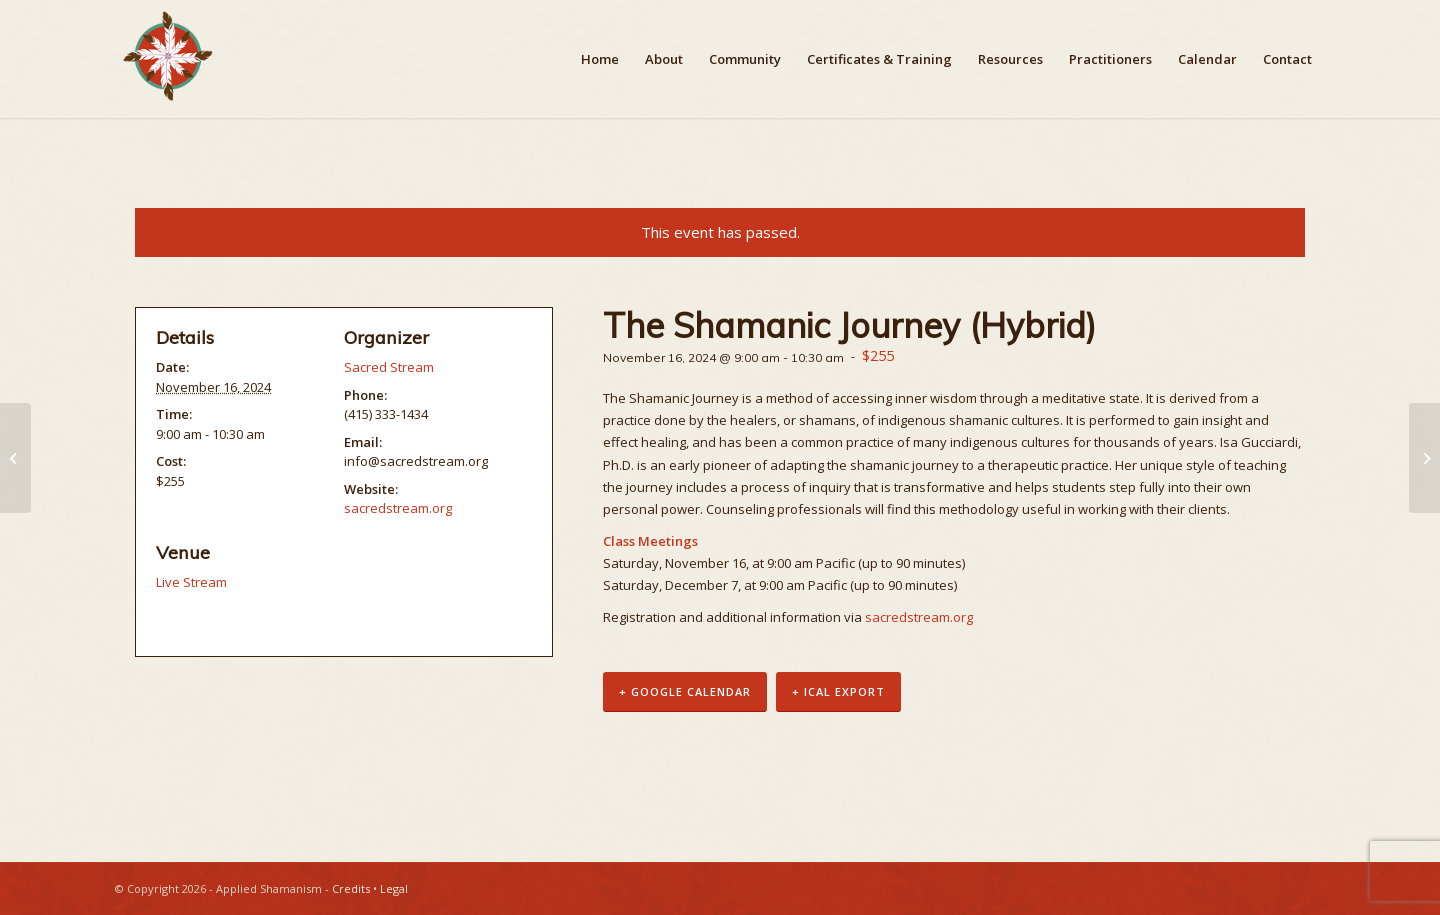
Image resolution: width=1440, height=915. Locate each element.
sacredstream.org (919, 617)
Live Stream (191, 582)
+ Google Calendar (685, 691)
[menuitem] (600, 59)
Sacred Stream (389, 367)
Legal (394, 888)
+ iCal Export (838, 691)
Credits (351, 888)
